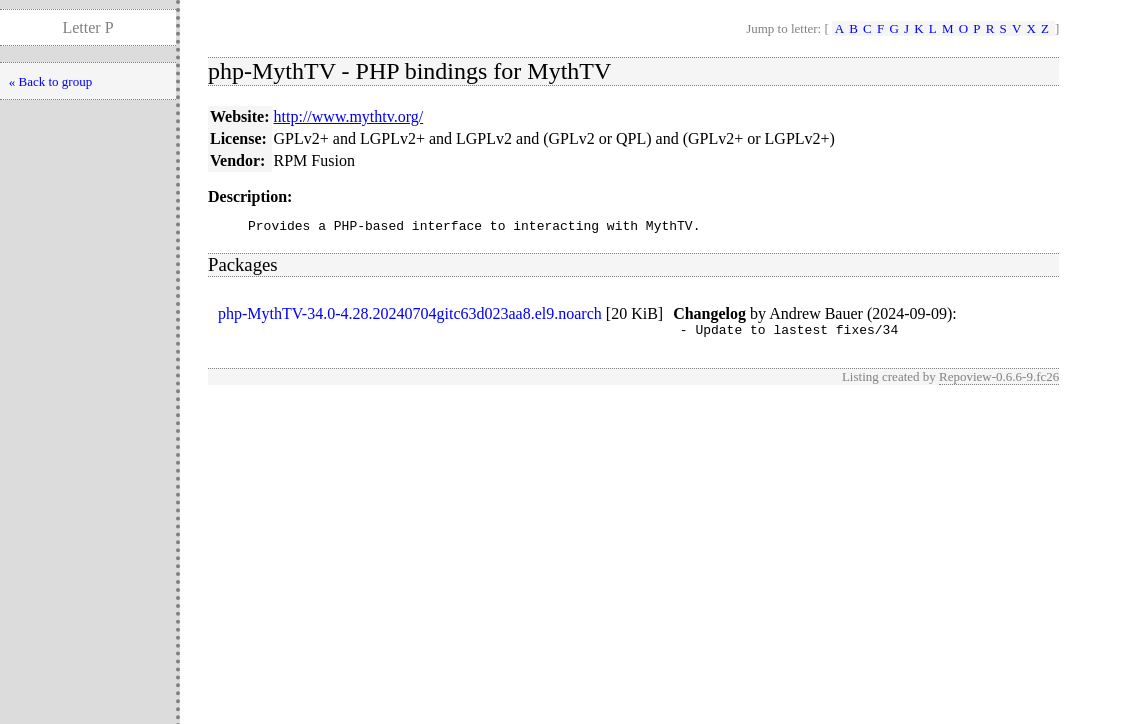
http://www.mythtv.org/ (349, 116)
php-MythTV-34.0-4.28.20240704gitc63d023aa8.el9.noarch (410, 316)
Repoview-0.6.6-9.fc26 (999, 382)
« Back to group (50, 81)
